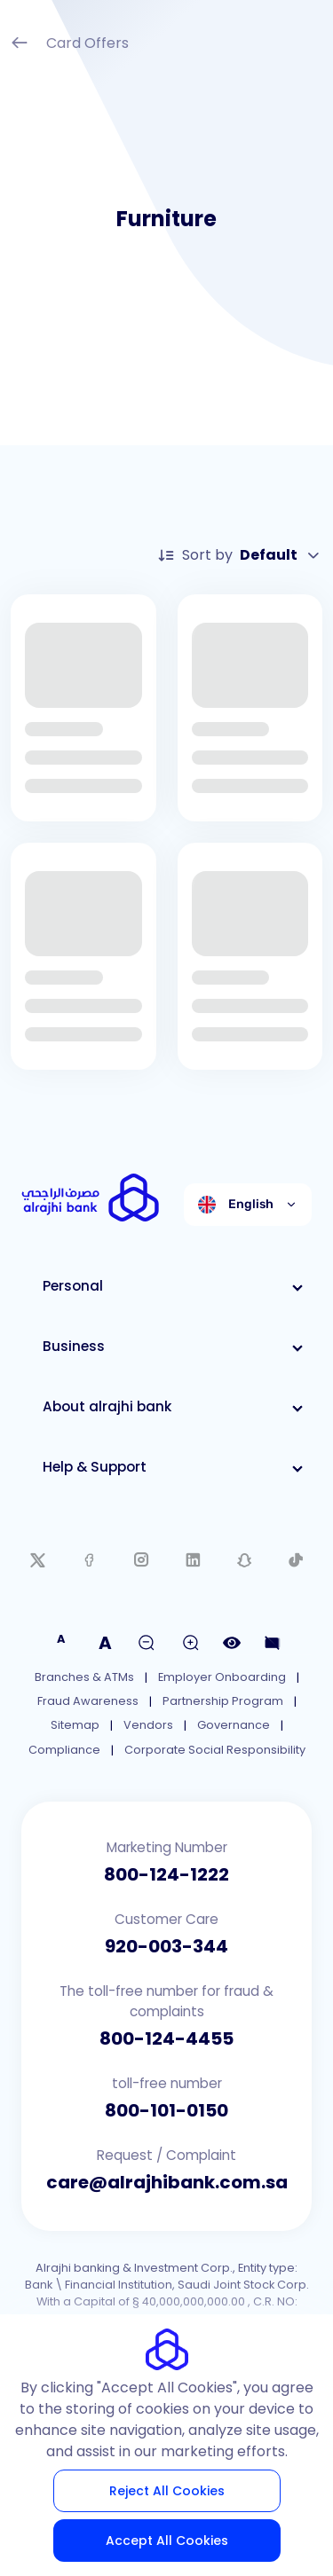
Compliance (64, 1749)
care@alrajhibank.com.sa (167, 2182)
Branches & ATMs (84, 1677)
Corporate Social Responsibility (214, 1749)
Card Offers (70, 45)
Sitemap (75, 1724)
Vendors (148, 1724)
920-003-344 (166, 1946)
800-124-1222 (166, 1874)
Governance (233, 1724)
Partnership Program (223, 1700)
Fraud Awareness (88, 1700)
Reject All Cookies (167, 2491)
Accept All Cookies (167, 2540)
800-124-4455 (166, 2038)
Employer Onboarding (222, 1677)
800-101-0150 (166, 2110)
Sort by (239, 555)
